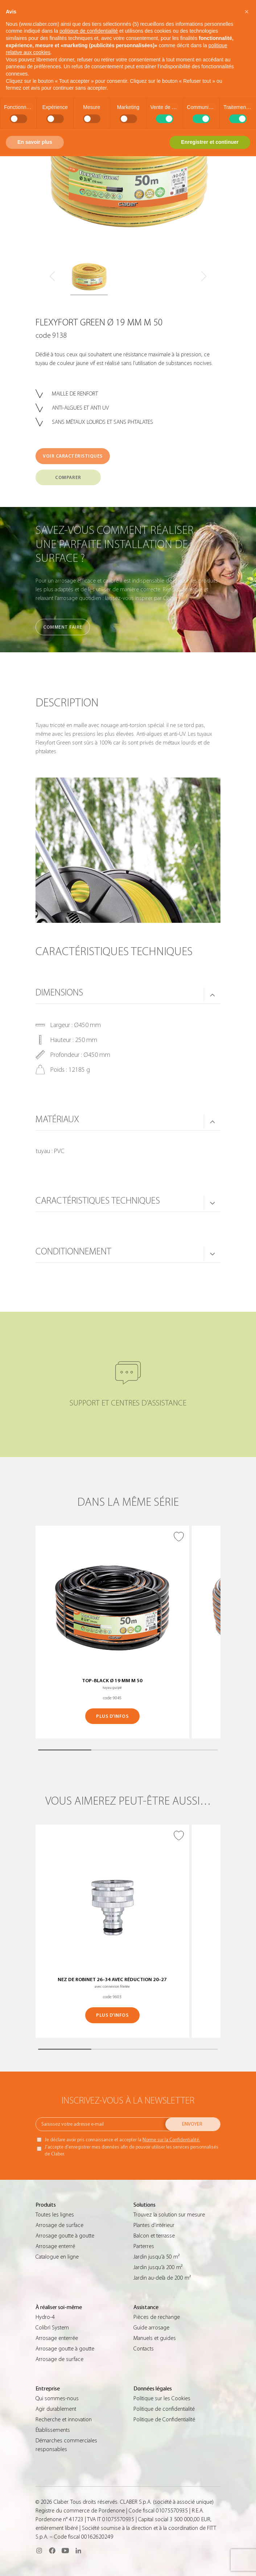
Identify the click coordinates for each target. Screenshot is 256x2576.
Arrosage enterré (55, 2246)
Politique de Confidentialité (164, 2419)
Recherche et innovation (64, 2419)
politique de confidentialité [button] (88, 31)
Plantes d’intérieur (153, 2225)
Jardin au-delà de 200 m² (162, 2278)
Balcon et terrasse (154, 2235)
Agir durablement (56, 2409)
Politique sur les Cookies (161, 2398)
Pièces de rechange (156, 2317)
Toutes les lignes (55, 2214)
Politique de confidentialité (164, 2409)
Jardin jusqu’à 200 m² (157, 2267)
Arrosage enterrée (57, 2338)
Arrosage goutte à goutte (65, 2235)
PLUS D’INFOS (112, 1716)
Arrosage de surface (59, 2225)
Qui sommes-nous (57, 2398)
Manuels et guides (154, 2338)
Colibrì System (52, 2327)
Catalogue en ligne (57, 2257)
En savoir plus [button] (34, 142)
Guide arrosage (151, 2327)
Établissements (53, 2430)
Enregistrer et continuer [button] (210, 142)
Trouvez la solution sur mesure (169, 2214)
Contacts (143, 2348)
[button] (246, 11)
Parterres (143, 2246)
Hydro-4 (45, 2317)
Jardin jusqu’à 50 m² (156, 2257)
